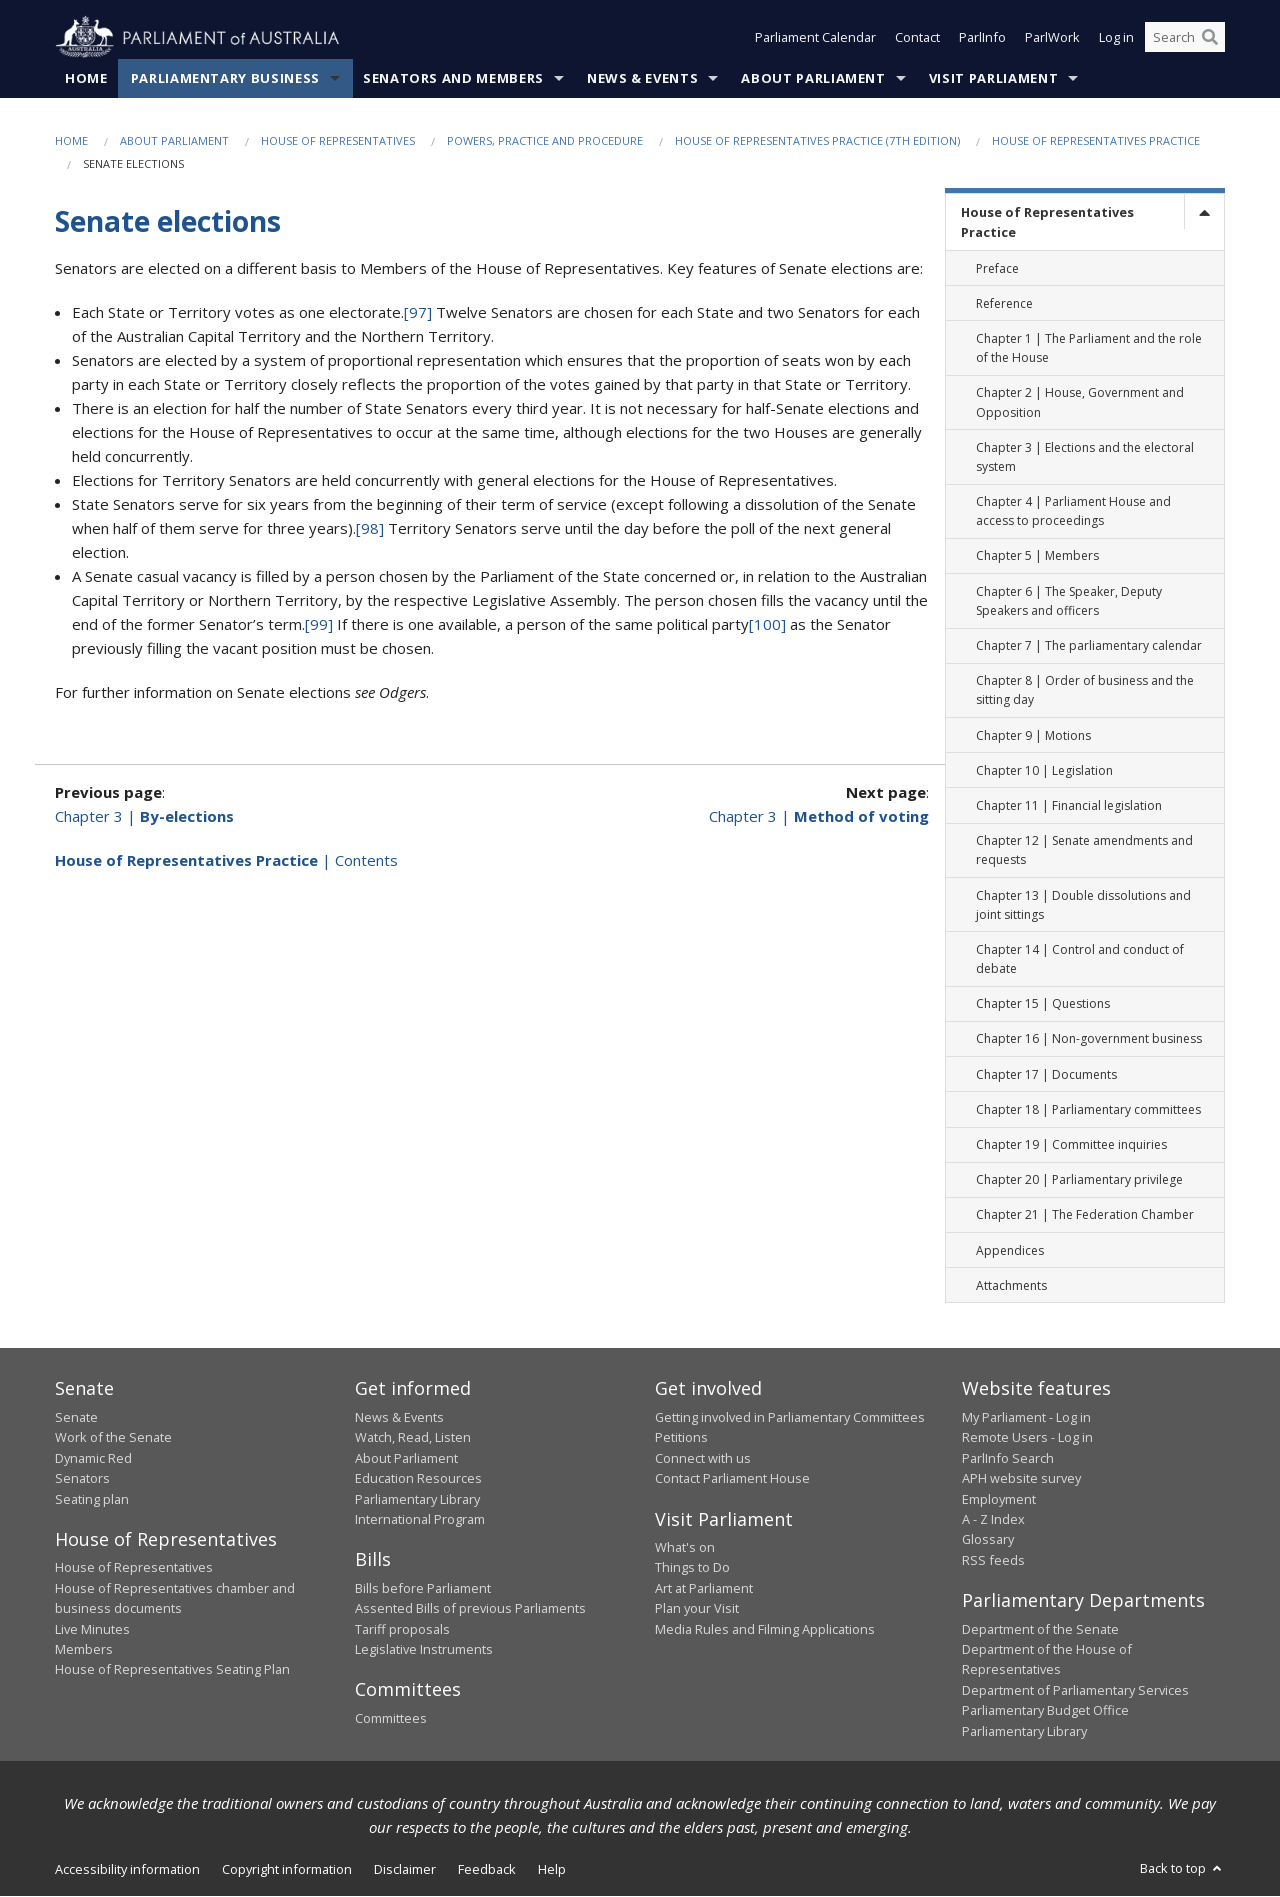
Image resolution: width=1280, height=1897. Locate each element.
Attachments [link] (1011, 1285)
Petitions (681, 1438)
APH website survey (1021, 1479)
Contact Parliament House (732, 1479)
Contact (917, 38)
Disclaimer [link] (405, 1870)
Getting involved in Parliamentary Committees (790, 1418)
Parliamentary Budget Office (1045, 1711)
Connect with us (703, 1458)
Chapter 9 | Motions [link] (1033, 735)
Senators (82, 1479)
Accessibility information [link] (127, 1870)
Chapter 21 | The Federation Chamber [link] (1085, 1215)
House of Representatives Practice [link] (1047, 223)
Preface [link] (997, 268)
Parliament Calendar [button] (815, 38)
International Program (420, 1520)
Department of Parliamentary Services (1075, 1690)
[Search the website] (1185, 38)
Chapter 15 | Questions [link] (1043, 1004)
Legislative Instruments (424, 1650)
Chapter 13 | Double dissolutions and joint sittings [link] (1083, 905)
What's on (685, 1548)
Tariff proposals (402, 1629)
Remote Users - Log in (1027, 1438)
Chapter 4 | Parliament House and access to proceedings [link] (1073, 512)
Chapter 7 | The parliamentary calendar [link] (1089, 646)
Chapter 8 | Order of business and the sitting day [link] (1085, 691)
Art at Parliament (704, 1589)
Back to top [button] (1182, 1869)
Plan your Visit (697, 1609)
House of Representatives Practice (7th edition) (817, 141)
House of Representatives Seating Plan (172, 1670)
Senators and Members (453, 79)
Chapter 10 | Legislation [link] (1044, 770)
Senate (76, 1418)
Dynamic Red (93, 1458)
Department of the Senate (1040, 1629)
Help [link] (552, 1870)
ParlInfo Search (1008, 1458)
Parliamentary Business (225, 79)
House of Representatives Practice (1096, 141)
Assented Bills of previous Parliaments (470, 1609)
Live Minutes (92, 1629)
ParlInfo (982, 38)
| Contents (226, 860)
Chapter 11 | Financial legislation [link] (1069, 806)
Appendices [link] (1010, 1250)
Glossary (988, 1540)
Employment (999, 1499)
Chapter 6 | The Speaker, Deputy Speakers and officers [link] (1069, 601)
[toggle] (1204, 212)
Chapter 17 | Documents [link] (1046, 1074)
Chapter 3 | (144, 816)
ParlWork (1052, 38)
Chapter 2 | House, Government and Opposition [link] (1080, 403)
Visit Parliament (993, 79)
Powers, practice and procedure (545, 141)
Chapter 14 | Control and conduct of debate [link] (1080, 960)
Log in (1116, 38)
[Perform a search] (1210, 38)
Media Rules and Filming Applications (765, 1629)
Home (86, 79)
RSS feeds (993, 1560)
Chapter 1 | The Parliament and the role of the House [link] (1089, 349)
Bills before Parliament (423, 1589)
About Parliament (813, 79)
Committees (391, 1719)
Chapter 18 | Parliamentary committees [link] (1088, 1110)
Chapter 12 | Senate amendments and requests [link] (1084, 851)
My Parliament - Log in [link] (1026, 1418)
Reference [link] (1004, 303)
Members (84, 1650)
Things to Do (692, 1568)
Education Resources (418, 1479)
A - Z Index (993, 1520)
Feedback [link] (487, 1870)
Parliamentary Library (417, 1499)
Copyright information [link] (287, 1870)
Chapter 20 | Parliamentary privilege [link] (1079, 1180)
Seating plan (92, 1499)
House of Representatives (338, 141)
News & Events (642, 79)
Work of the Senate (113, 1438)
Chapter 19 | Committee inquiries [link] (1071, 1145)
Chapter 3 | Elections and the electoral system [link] (1085, 457)
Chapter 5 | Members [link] (1037, 556)
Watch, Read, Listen (413, 1438)
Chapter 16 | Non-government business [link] (1089, 1039)
